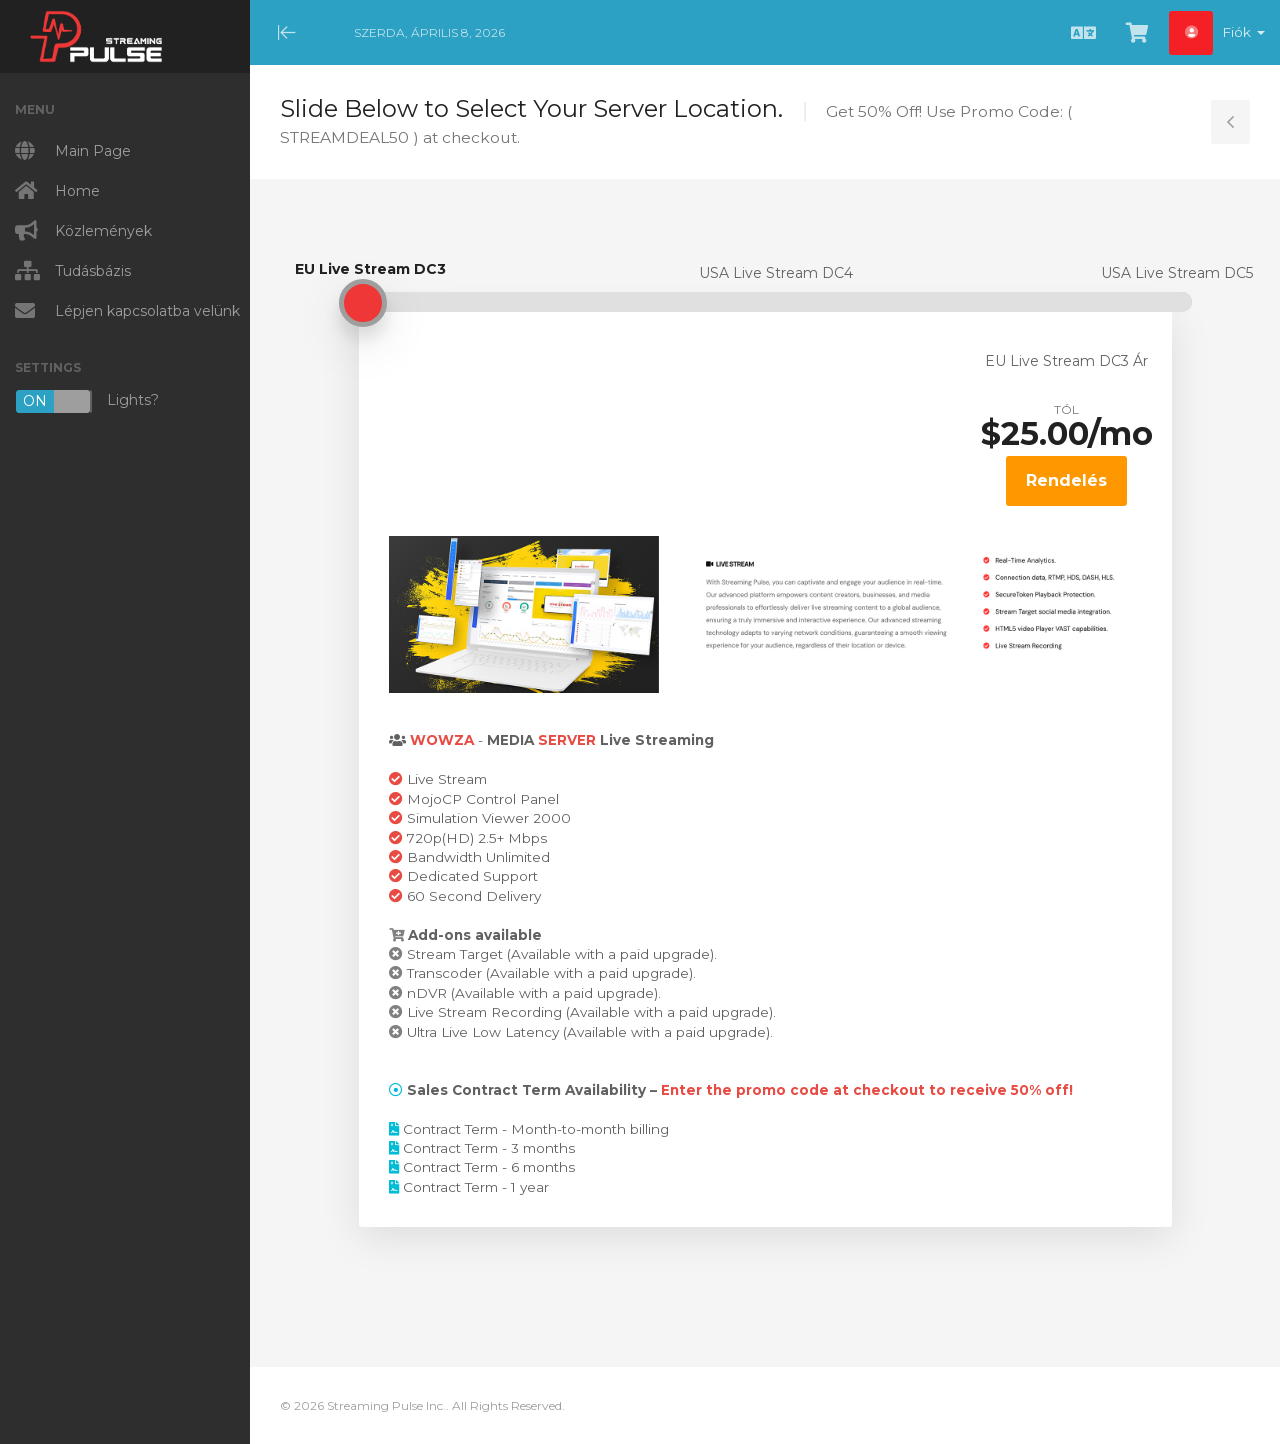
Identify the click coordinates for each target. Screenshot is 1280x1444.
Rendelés (1066, 480)
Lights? (87, 401)
